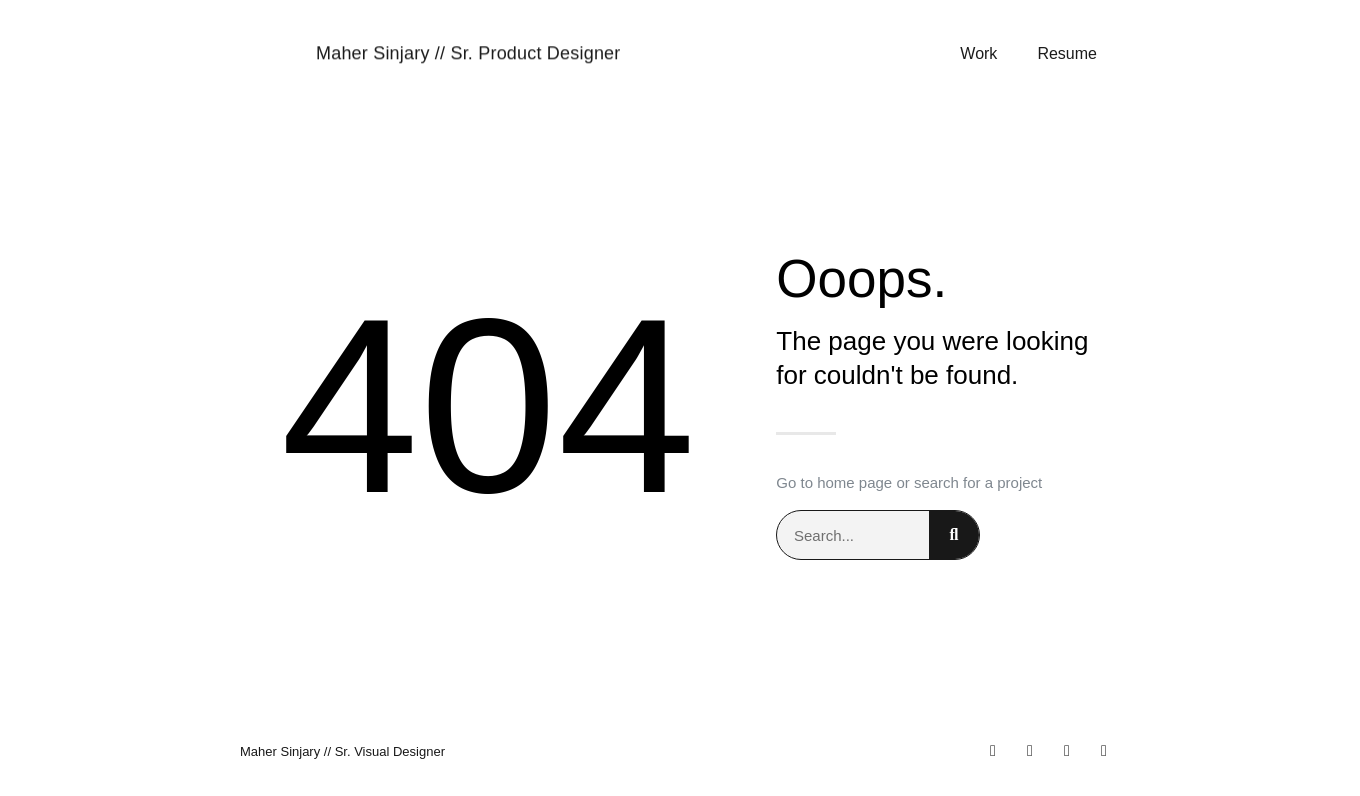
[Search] (954, 535)
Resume (1067, 54)
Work (978, 54)
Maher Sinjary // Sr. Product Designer (468, 54)
